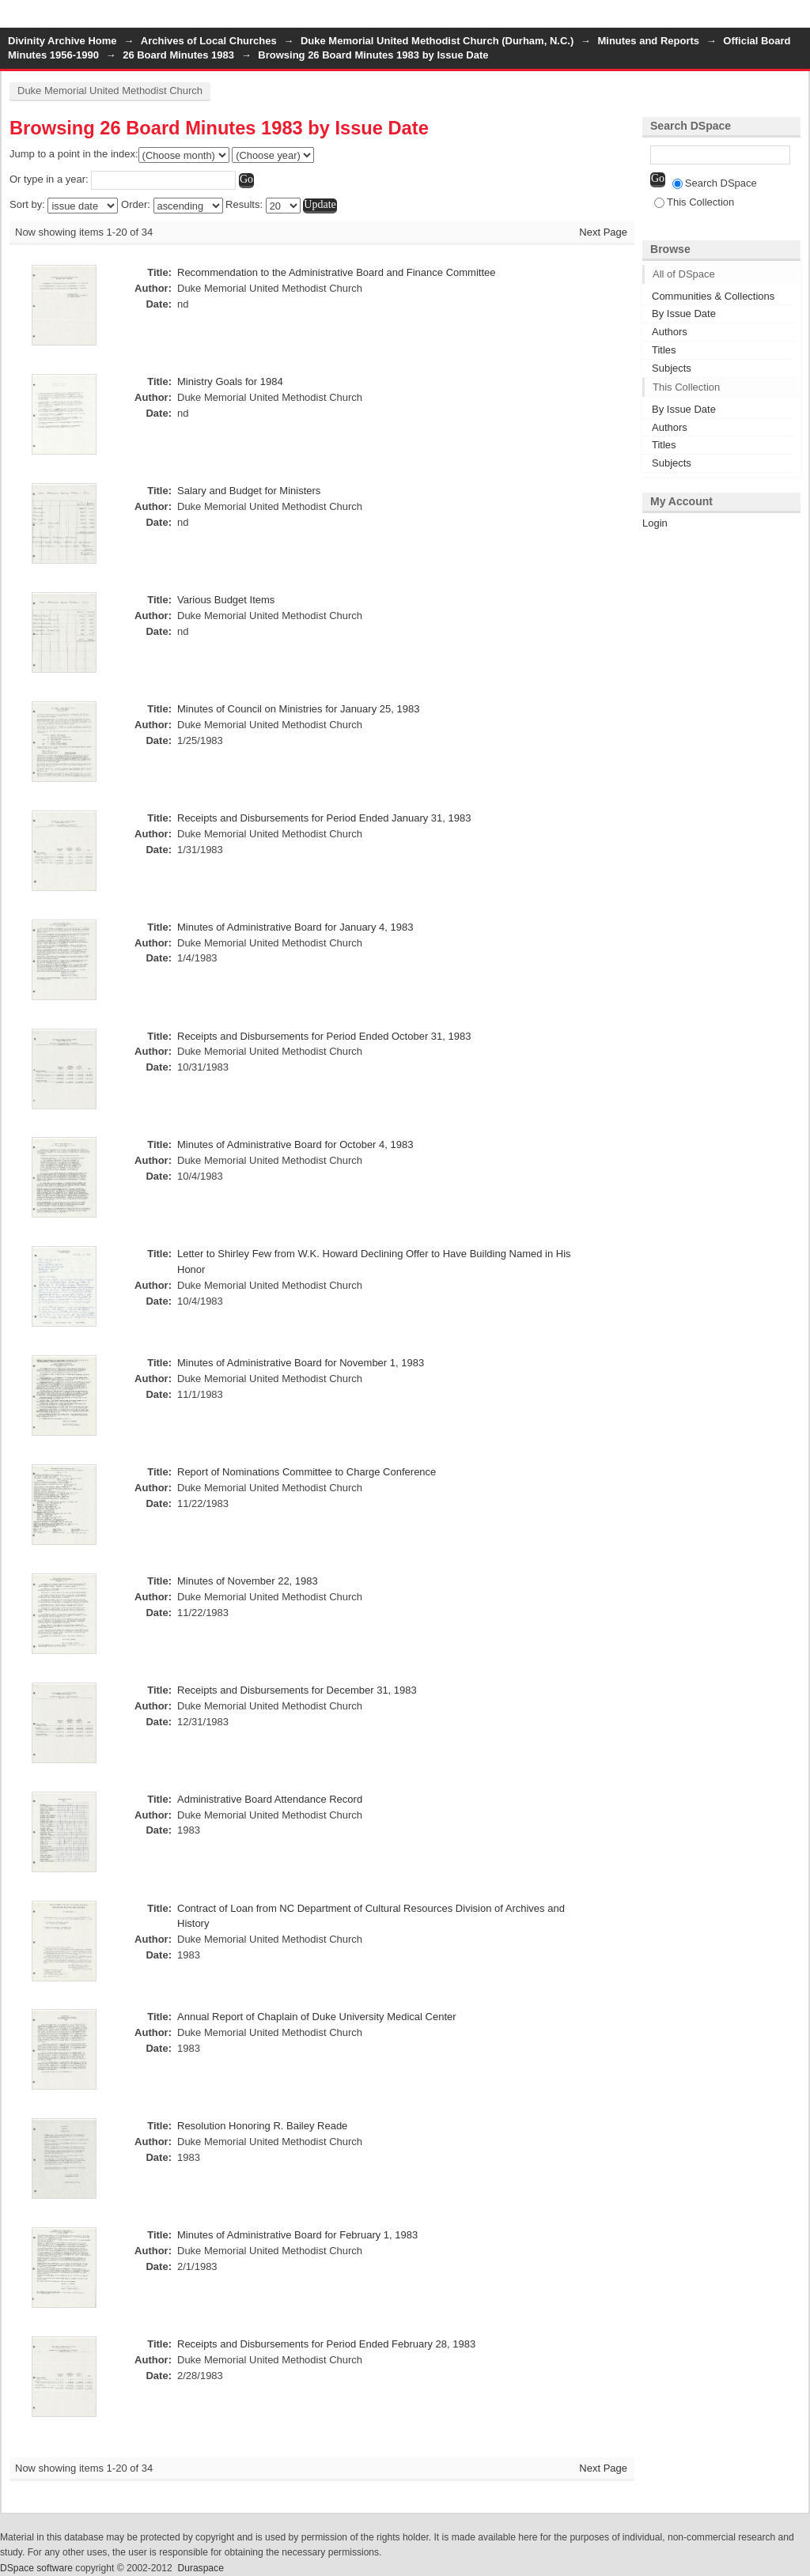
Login (797, 19)
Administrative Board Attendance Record (269, 1799)
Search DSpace (714, 183)
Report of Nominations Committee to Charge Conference (306, 1472)
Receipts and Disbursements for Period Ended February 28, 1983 (326, 2344)
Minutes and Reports (648, 41)
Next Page (603, 232)
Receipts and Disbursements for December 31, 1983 (297, 1690)
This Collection (694, 202)
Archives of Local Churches (209, 41)
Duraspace (200, 2568)
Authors (669, 332)
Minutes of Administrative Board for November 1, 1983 (300, 1363)
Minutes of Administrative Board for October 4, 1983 (295, 1144)
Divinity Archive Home (62, 41)
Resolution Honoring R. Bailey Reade (262, 2126)
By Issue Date (684, 313)
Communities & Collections (713, 296)
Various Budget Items (225, 600)
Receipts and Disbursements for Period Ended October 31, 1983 (324, 1036)
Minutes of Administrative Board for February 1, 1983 (297, 2235)
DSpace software (36, 2568)
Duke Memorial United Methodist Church (109, 90)
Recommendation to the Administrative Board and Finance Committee (336, 272)
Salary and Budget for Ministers (248, 491)
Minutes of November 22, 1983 (247, 1581)
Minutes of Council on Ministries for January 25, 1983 (298, 709)
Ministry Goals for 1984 (230, 381)
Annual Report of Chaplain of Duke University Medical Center (316, 2017)
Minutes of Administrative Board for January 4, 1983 (295, 927)
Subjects (671, 368)
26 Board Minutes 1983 (178, 55)
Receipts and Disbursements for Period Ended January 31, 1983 (324, 818)
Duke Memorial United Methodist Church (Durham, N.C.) (437, 41)
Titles (664, 350)
